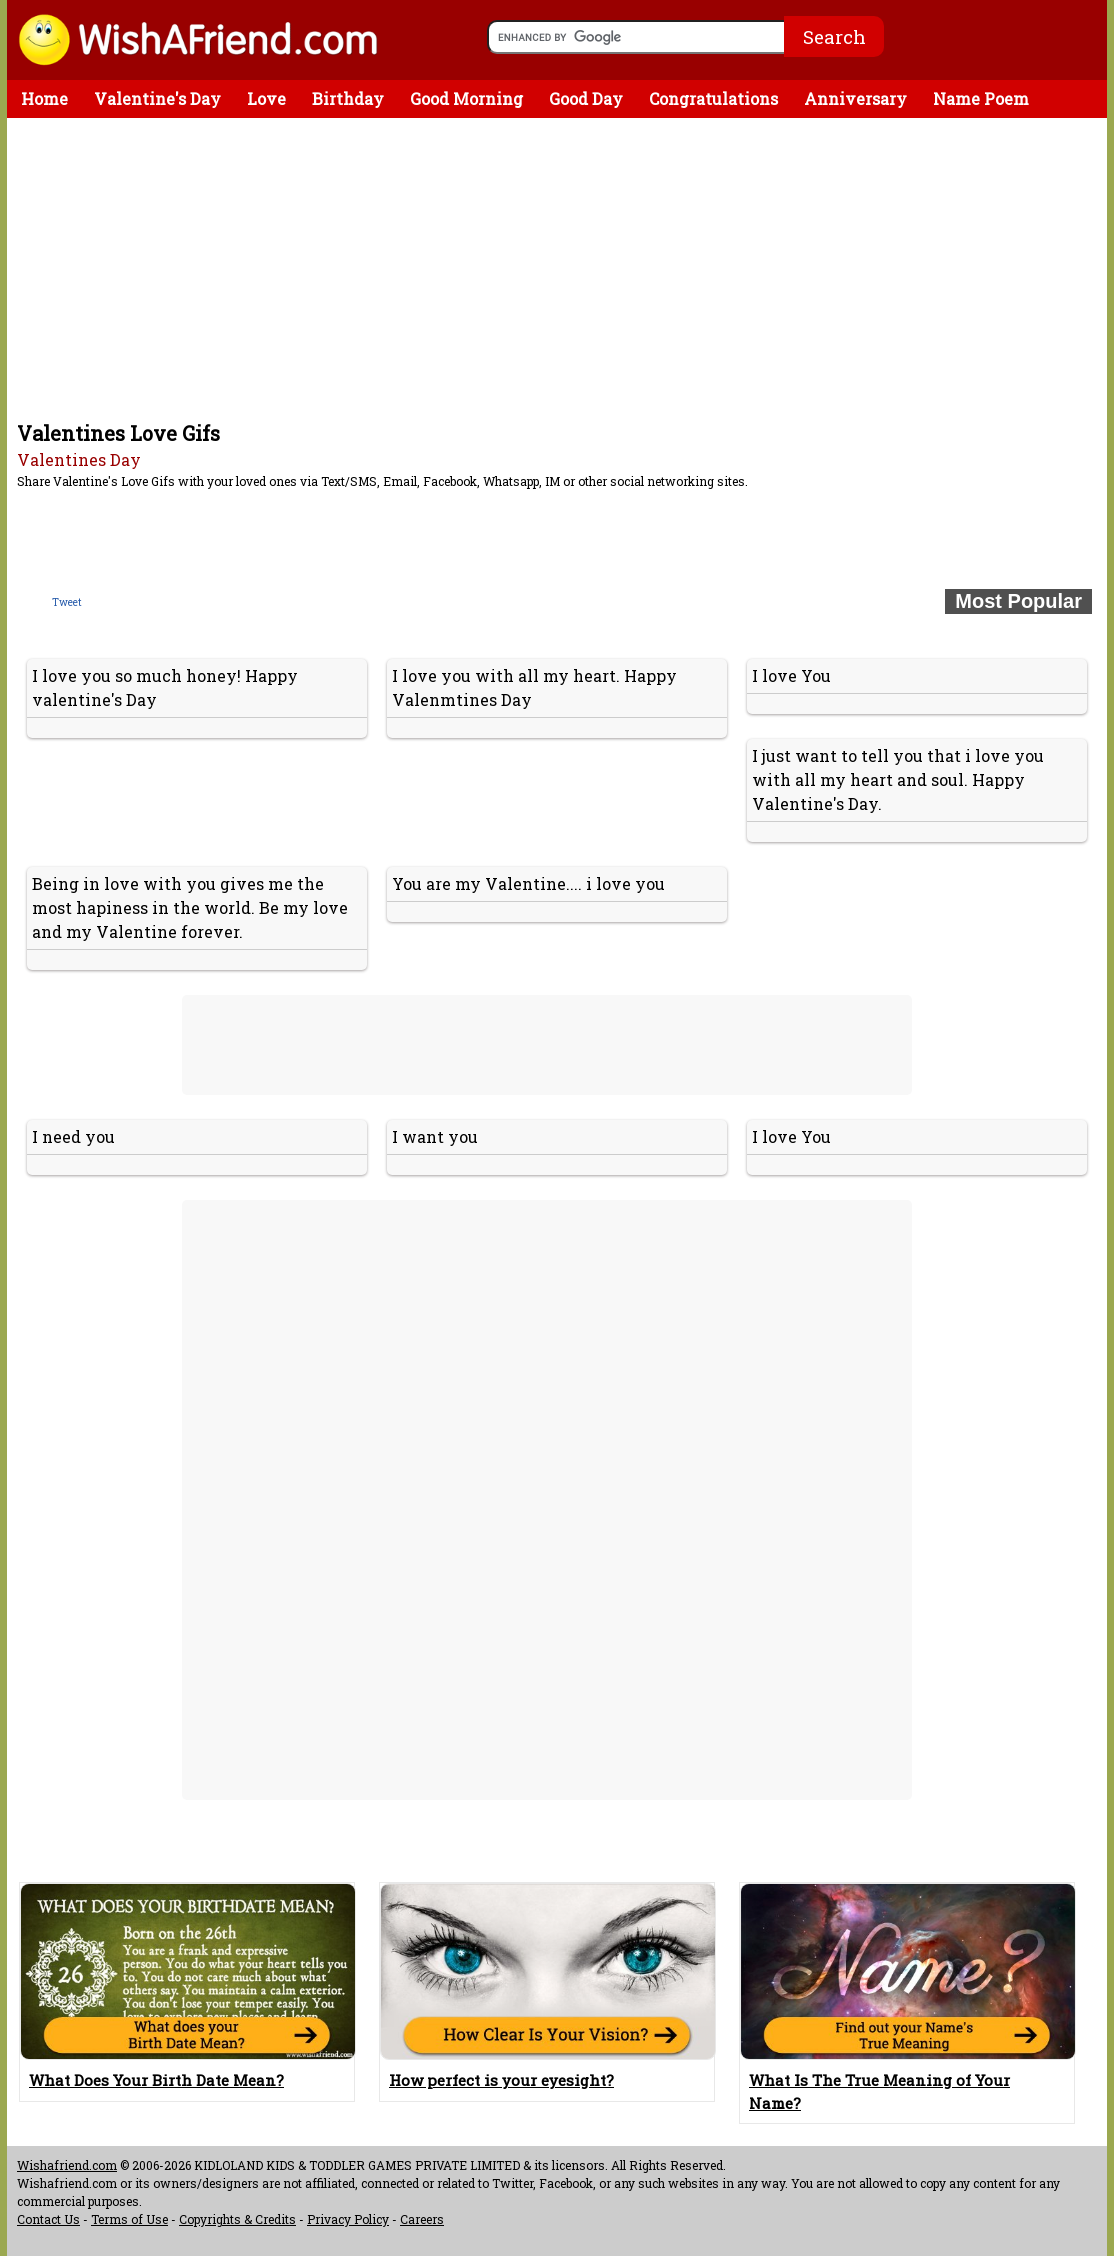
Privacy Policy (348, 2219)
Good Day (586, 98)
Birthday (348, 98)
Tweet (67, 602)
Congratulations (713, 98)
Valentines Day (79, 459)
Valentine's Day (157, 98)
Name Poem (981, 98)
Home (44, 98)
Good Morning (466, 98)
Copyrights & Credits (237, 2219)
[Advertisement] (562, 268)
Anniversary (855, 98)
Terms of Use (129, 2219)
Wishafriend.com (67, 2165)
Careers (422, 2219)
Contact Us (48, 2219)
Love (266, 98)
